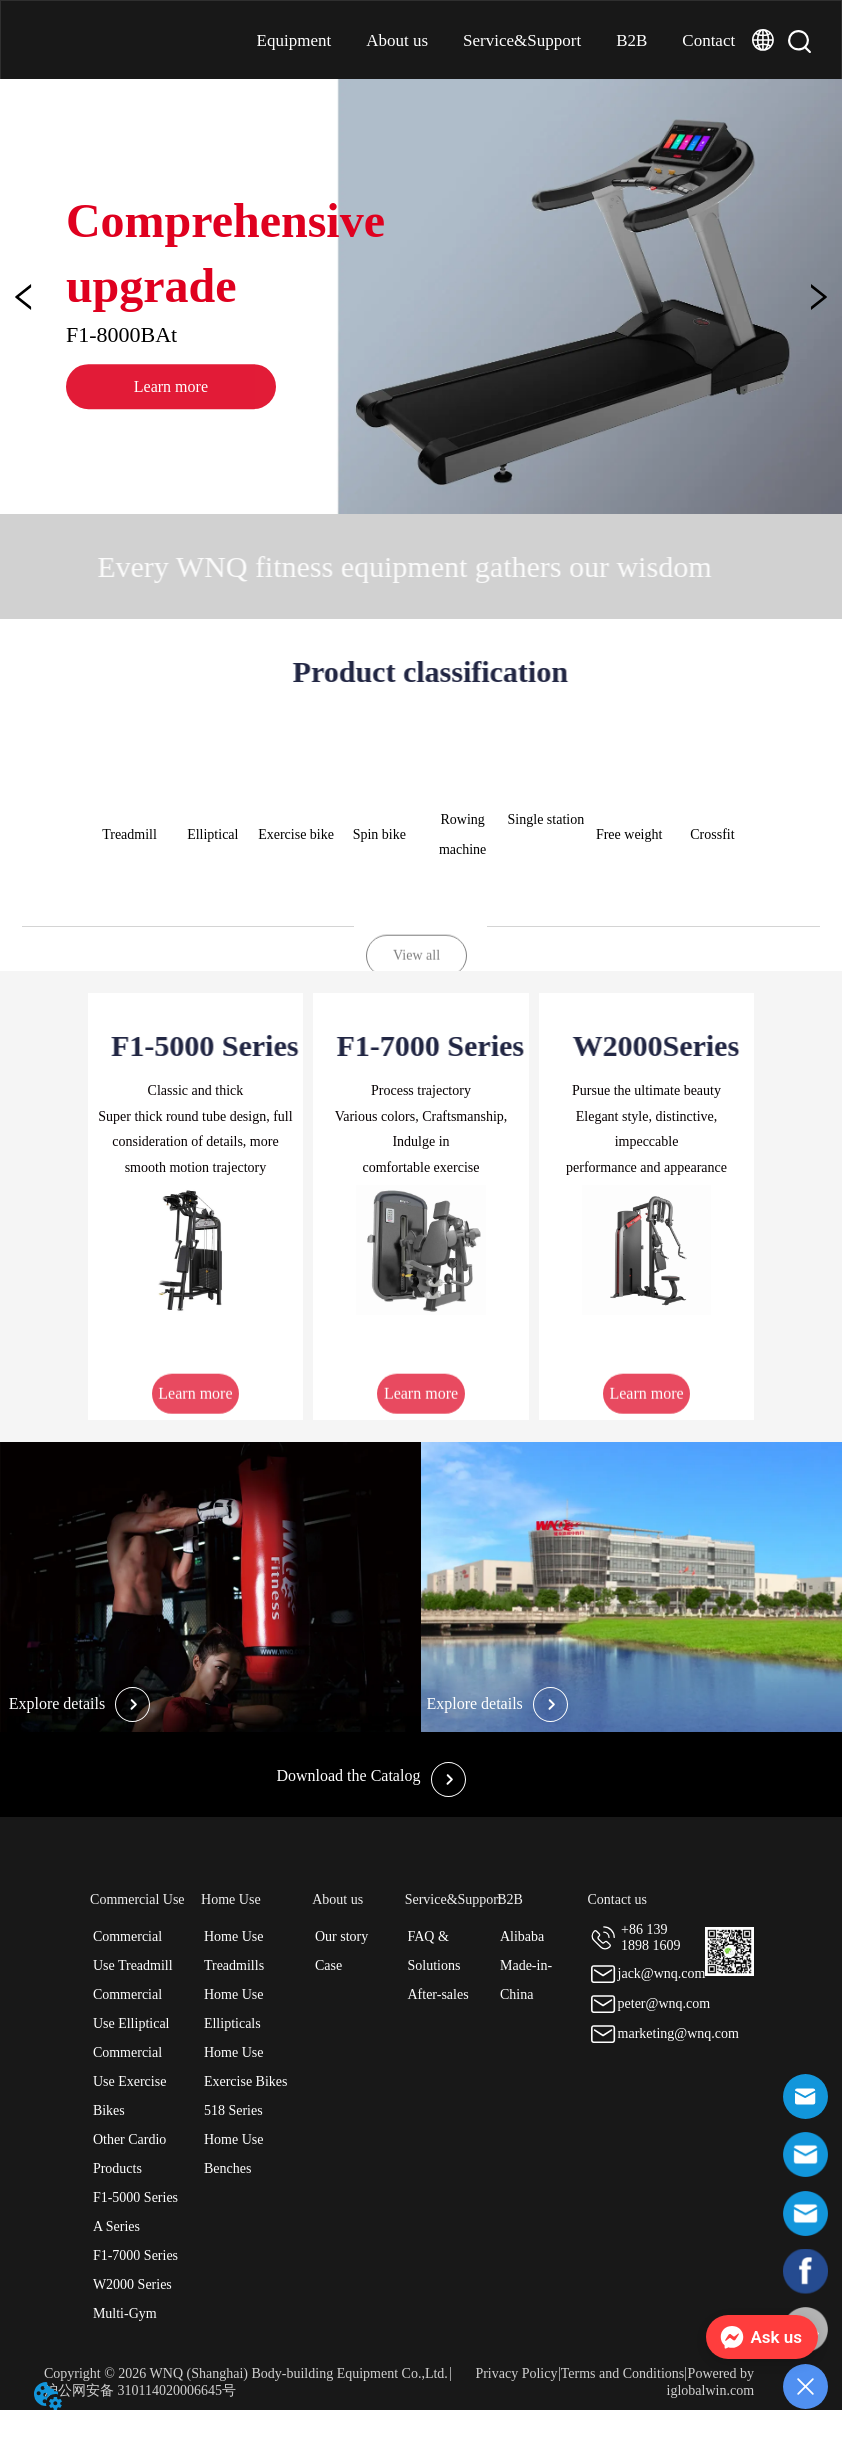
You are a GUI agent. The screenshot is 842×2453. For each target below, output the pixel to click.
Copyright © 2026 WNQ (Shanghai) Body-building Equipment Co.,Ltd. (246, 2373)
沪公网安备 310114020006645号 (140, 2390)
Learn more (200, 412)
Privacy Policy (516, 2373)
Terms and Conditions (622, 2373)
